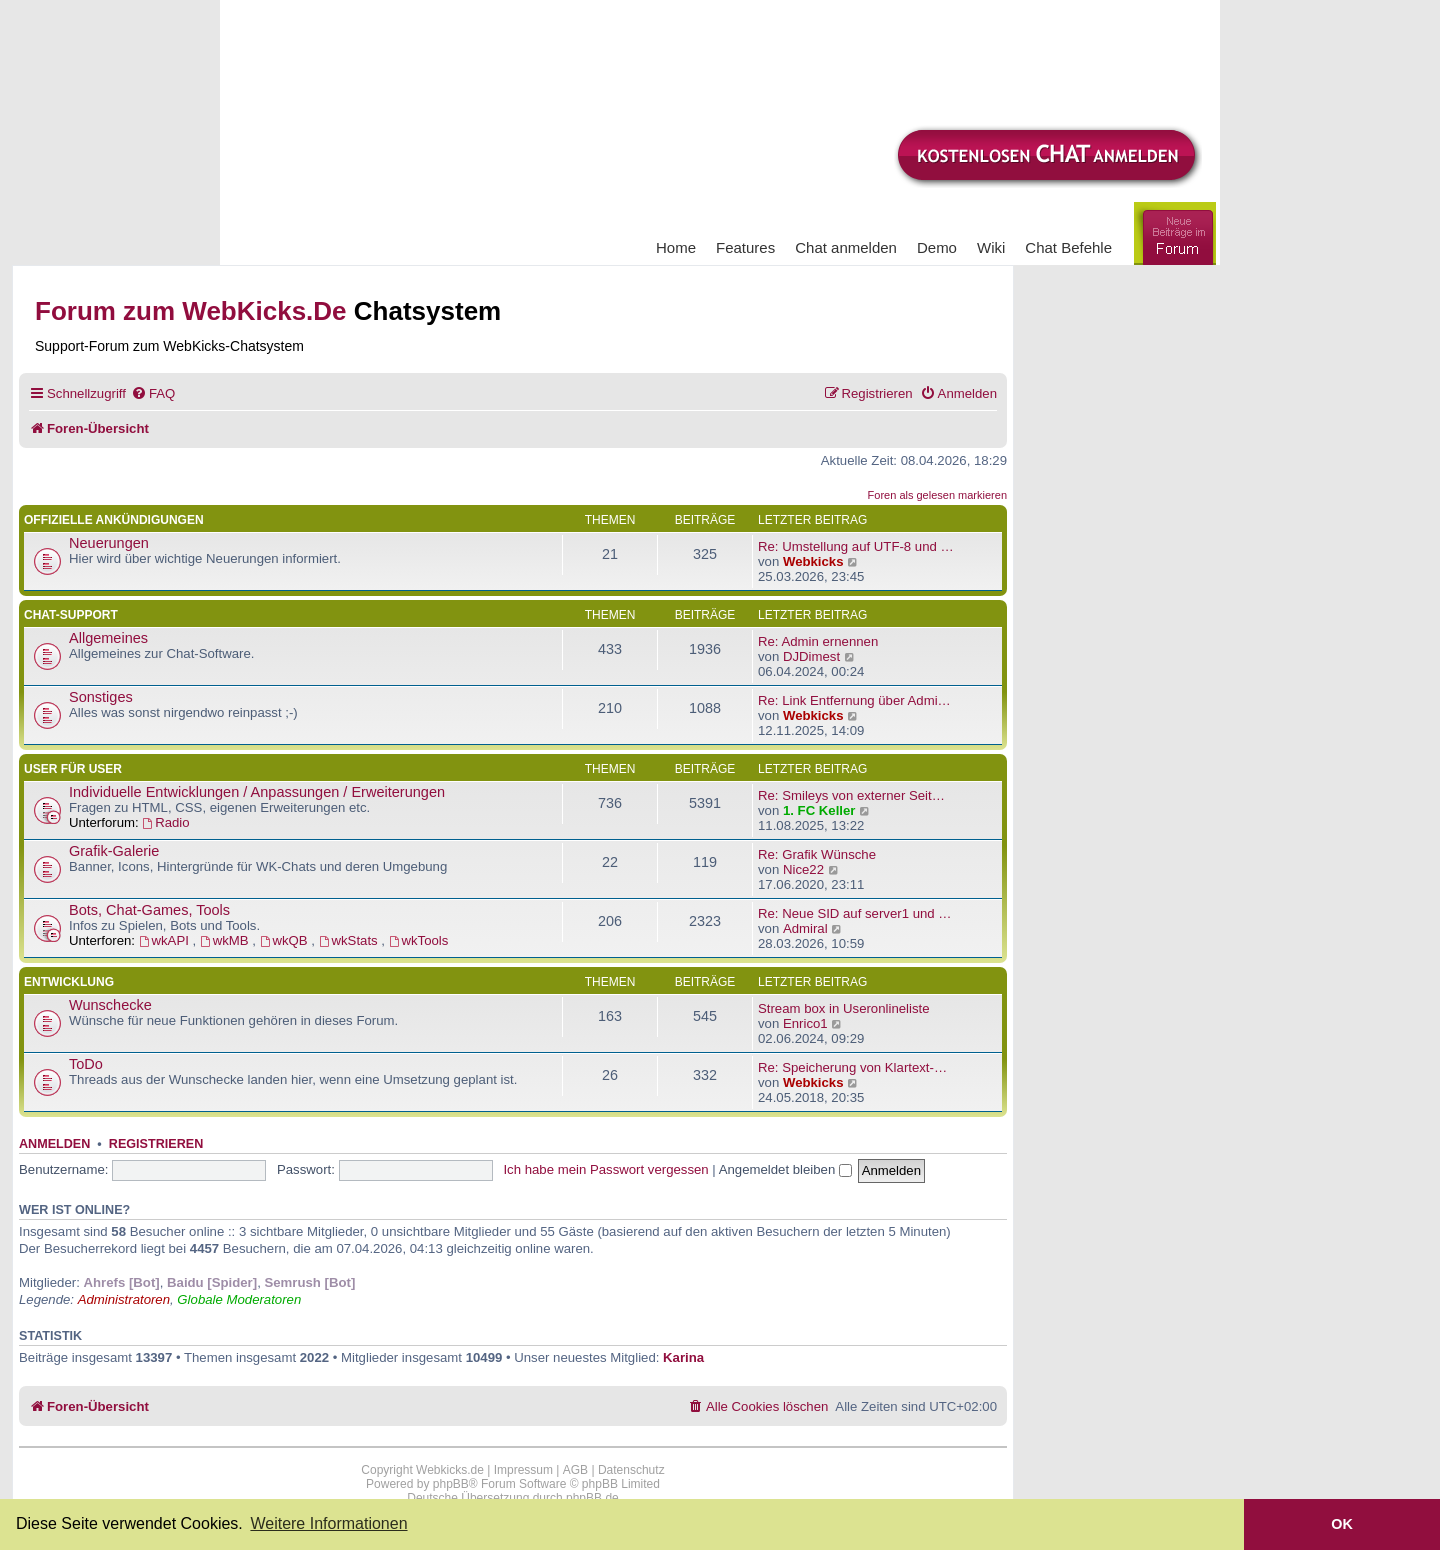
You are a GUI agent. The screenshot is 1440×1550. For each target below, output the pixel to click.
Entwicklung (69, 982)
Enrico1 (805, 1023)
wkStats (350, 940)
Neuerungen (109, 543)
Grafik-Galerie (114, 851)
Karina (683, 1357)
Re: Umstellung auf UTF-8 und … (856, 546)
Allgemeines (108, 638)
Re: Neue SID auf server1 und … (855, 913)
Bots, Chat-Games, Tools (149, 910)
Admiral (805, 928)
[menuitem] (153, 393)
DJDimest (811, 656)
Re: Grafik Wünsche (817, 854)
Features (745, 247)
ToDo (86, 1064)
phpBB (451, 1484)
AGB (575, 1470)
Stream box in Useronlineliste (844, 1008)
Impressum (523, 1470)
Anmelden (54, 1144)
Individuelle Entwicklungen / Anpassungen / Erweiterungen (257, 792)
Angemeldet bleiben (785, 1169)
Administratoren (124, 1299)
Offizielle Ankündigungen (114, 520)
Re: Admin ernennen (818, 641)
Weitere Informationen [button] (328, 1523)
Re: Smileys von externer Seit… (851, 795)
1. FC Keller (819, 810)
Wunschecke (110, 1005)
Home (676, 247)
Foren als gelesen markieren (937, 495)
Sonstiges (101, 697)
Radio (165, 822)
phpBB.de (592, 1498)
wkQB (286, 940)
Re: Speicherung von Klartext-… (852, 1067)
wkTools (419, 940)
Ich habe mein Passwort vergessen (605, 1169)
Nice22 (803, 869)
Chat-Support (71, 615)
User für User (73, 769)
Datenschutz (631, 1470)
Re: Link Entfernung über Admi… (854, 700)
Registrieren (156, 1144)
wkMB (226, 940)
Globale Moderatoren (239, 1299)
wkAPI (166, 940)
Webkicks (813, 561)
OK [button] (1342, 1524)
